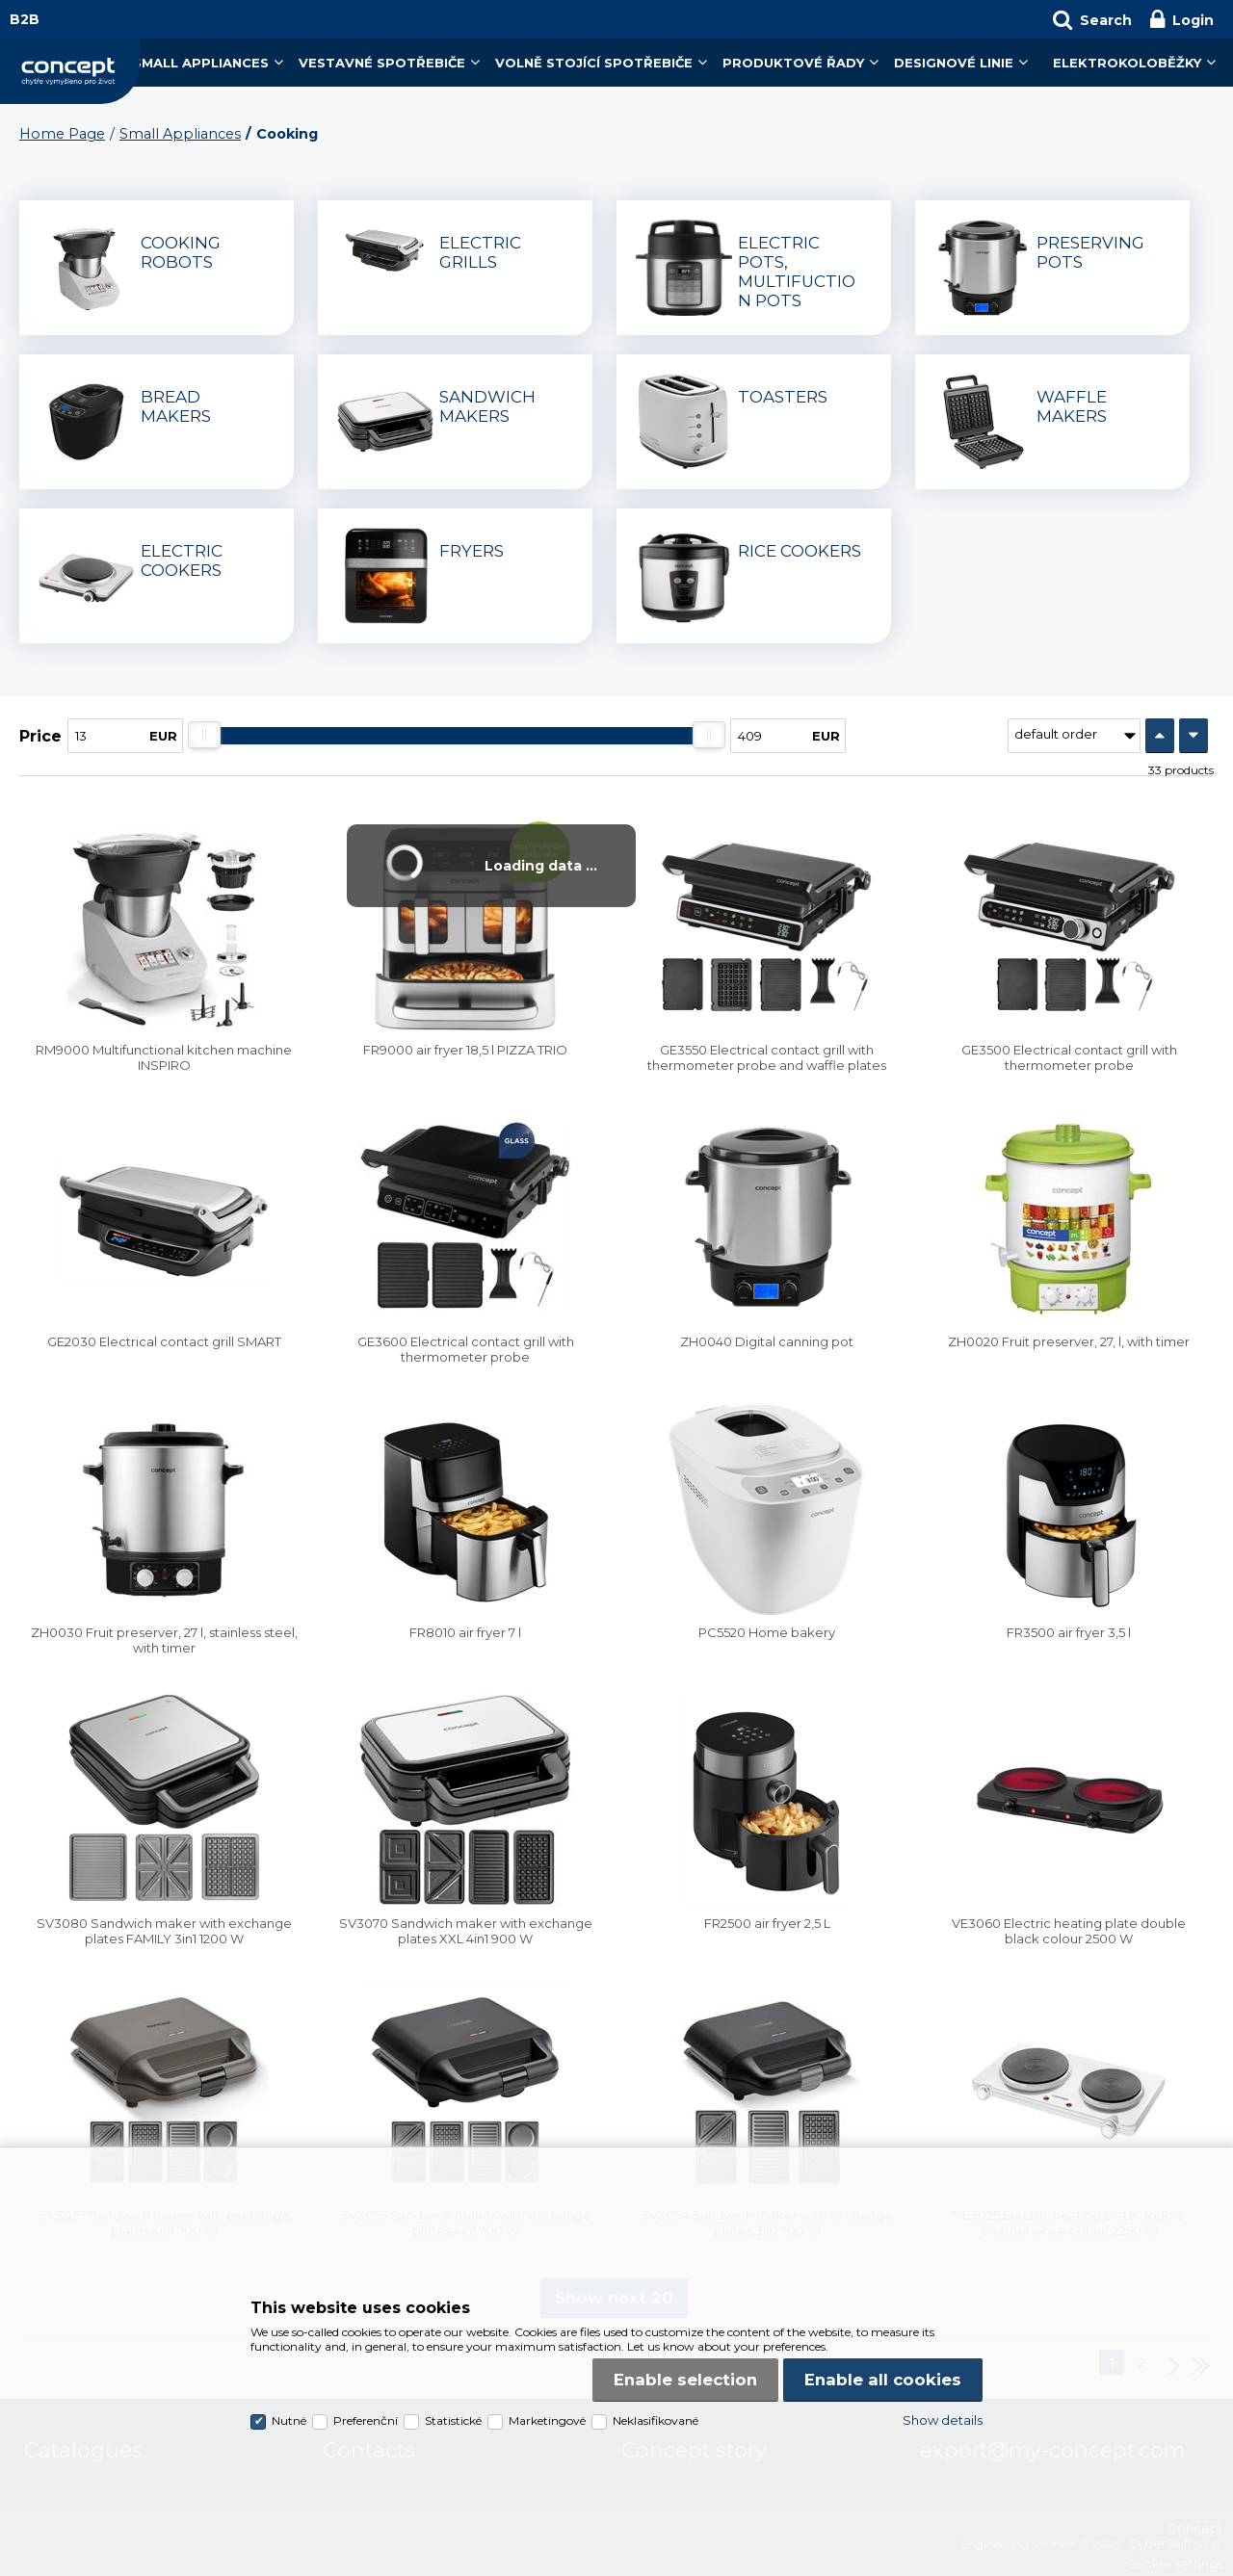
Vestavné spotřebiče (382, 62)
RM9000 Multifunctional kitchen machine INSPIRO (164, 1057)
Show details (943, 2420)
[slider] (204, 734)
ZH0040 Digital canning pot (766, 1341)
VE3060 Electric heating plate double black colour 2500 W (1069, 1930)
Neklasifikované (655, 2420)
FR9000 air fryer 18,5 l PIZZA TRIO (465, 1049)
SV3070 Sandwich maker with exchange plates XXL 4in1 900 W (465, 1930)
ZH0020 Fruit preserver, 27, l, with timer (1069, 1341)
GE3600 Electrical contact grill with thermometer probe (465, 1349)
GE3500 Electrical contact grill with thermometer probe (1069, 1057)
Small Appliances (201, 62)
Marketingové (547, 2420)
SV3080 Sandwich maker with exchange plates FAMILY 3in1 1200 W (164, 1930)
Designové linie (953, 62)
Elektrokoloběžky (1127, 62)
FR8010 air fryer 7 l (465, 1632)
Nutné (289, 2420)
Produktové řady (793, 62)
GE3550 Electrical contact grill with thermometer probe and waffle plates (766, 1057)
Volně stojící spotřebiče (594, 62)
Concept (69, 71)
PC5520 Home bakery (766, 1632)
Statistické (453, 2420)
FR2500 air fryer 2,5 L (767, 1923)
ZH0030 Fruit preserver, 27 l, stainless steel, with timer (164, 1640)
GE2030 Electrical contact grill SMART (164, 1341)
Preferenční (365, 2420)
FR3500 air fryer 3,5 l (1069, 1632)
